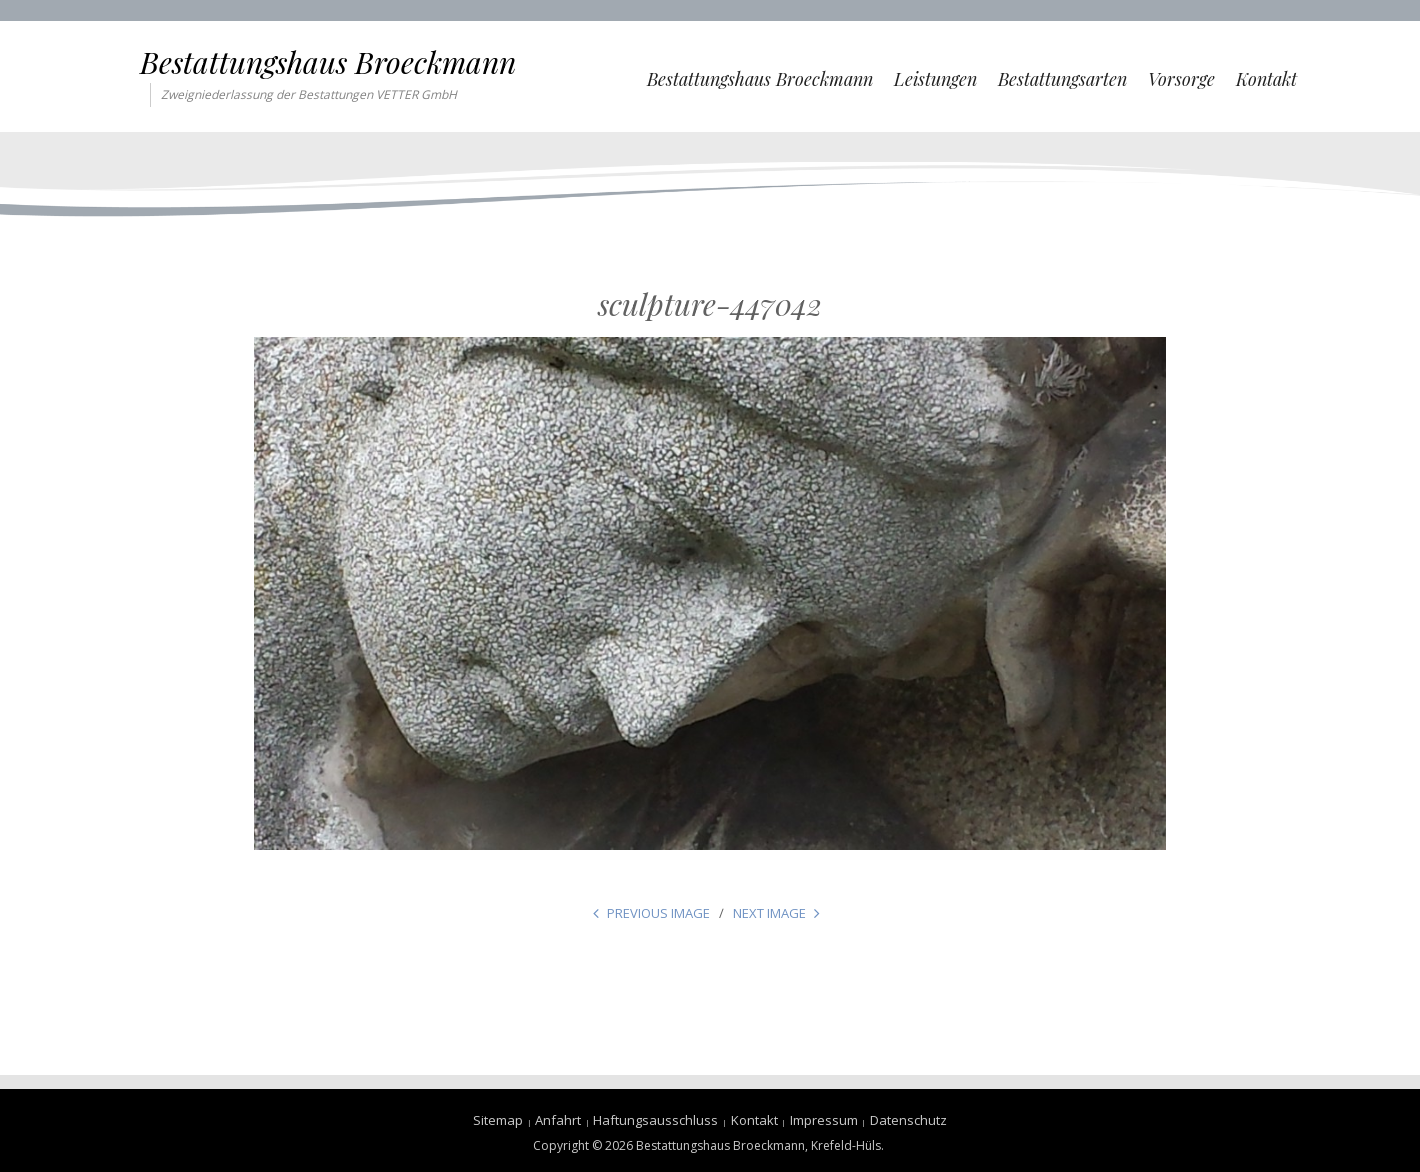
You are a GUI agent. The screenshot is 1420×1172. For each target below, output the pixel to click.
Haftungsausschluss (655, 1120)
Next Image (769, 913)
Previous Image (658, 913)
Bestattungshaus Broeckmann (328, 62)
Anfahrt (558, 1120)
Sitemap (498, 1120)
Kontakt (1266, 79)
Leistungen (935, 79)
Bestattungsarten (1062, 79)
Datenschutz (908, 1120)
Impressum (824, 1120)
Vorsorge (1181, 79)
